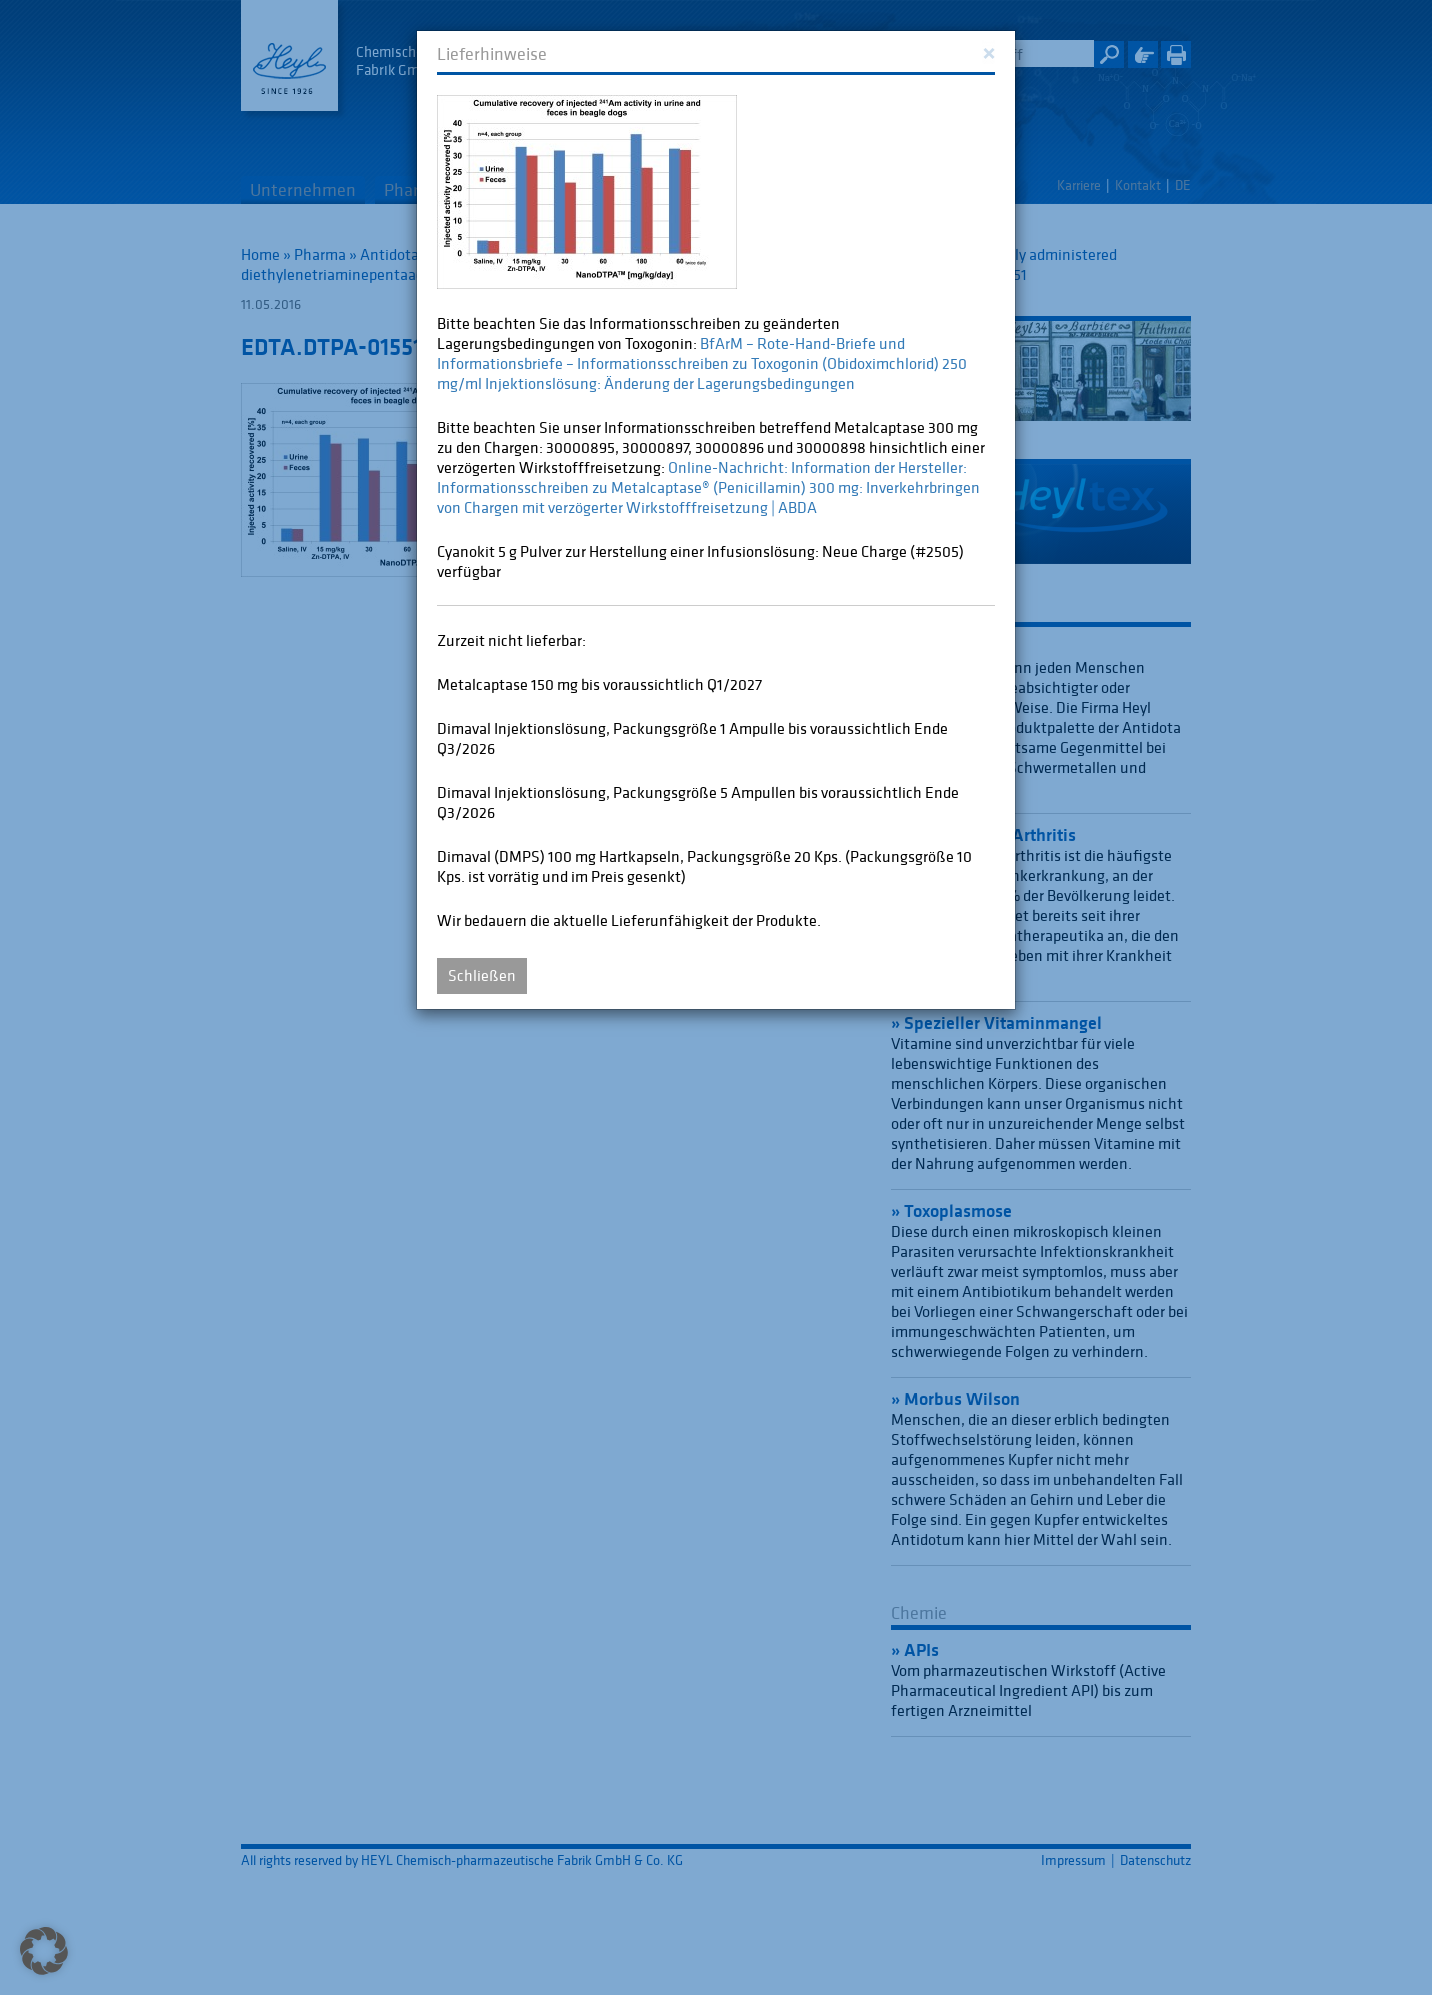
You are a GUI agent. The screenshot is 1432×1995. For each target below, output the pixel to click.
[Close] (988, 51)
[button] (44, 1951)
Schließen (482, 975)
